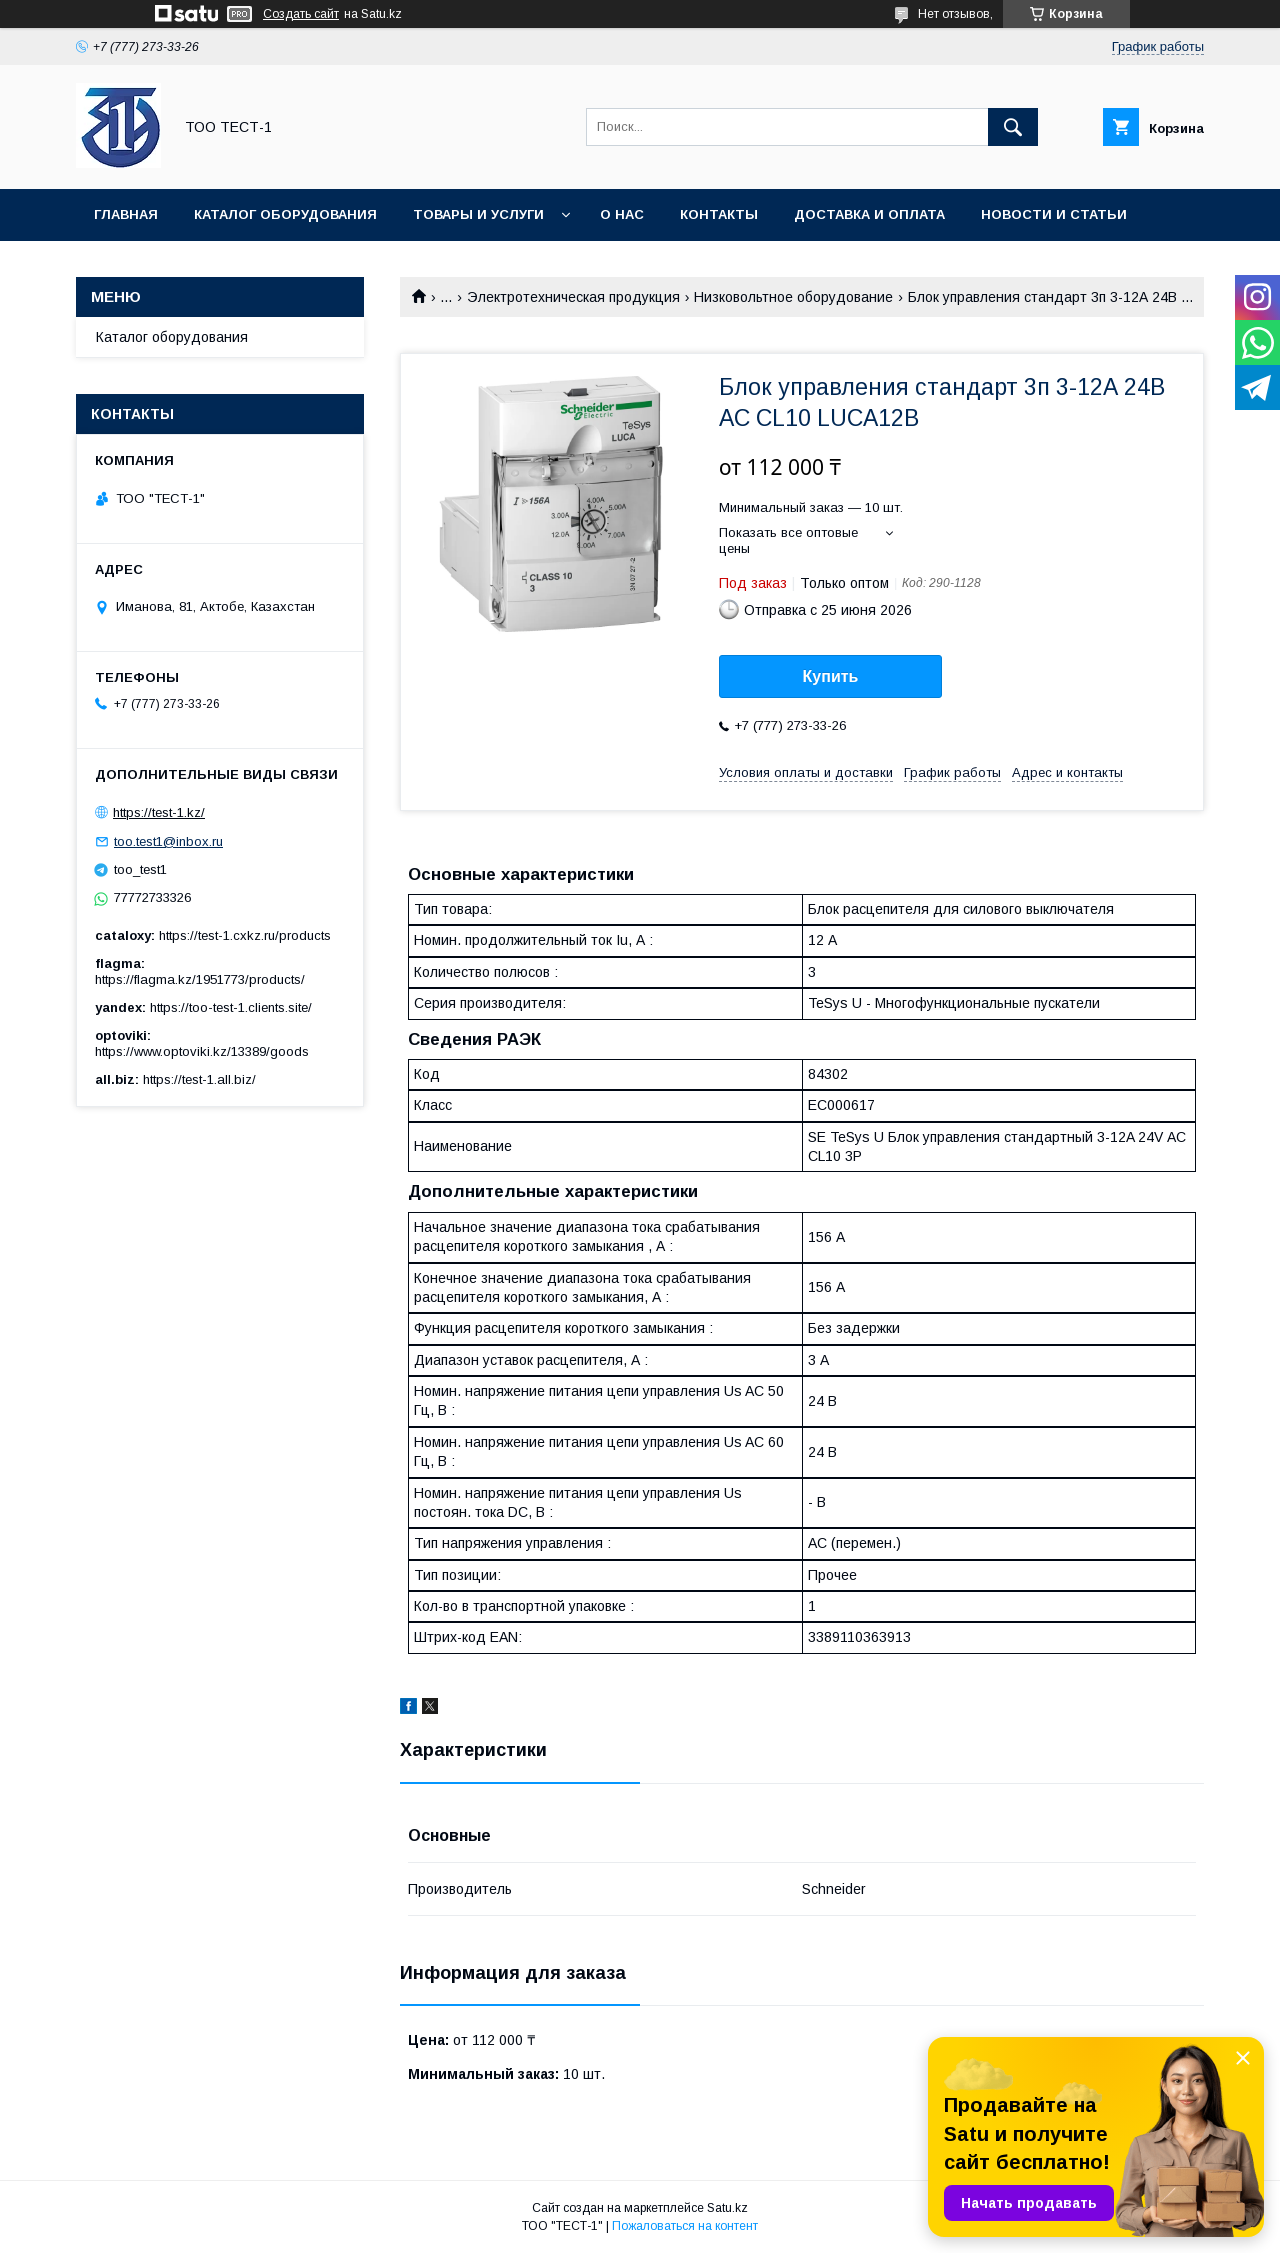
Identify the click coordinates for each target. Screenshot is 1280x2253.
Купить (831, 676)
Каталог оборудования (285, 214)
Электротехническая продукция (573, 297)
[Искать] (1013, 127)
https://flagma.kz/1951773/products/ (200, 979)
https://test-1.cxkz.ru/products (245, 935)
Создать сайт (301, 14)
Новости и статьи (1054, 214)
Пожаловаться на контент (685, 2226)
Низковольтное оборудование (793, 297)
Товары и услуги (478, 214)
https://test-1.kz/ (159, 812)
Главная (126, 214)
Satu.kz (727, 2208)
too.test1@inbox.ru (168, 841)
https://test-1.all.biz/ (199, 1079)
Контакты (719, 214)
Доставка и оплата (869, 214)
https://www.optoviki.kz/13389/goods (202, 1051)
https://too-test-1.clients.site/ (231, 1007)
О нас (622, 214)
